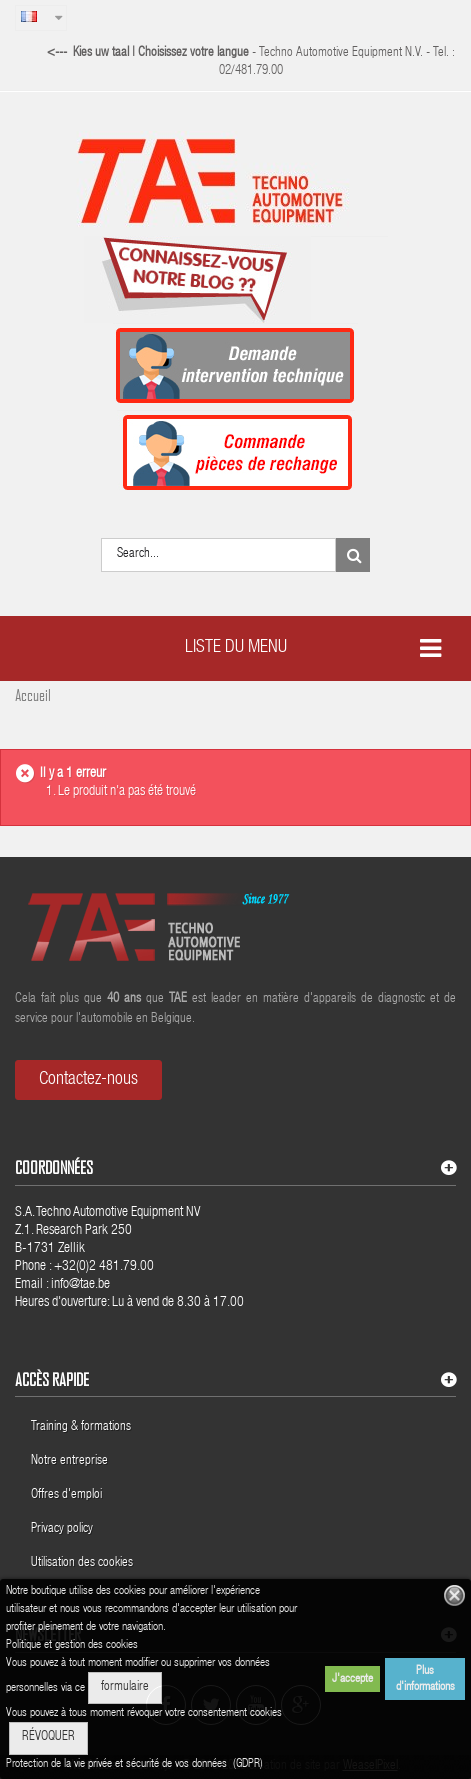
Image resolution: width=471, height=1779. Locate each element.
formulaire (125, 1687)
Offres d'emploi (66, 1495)
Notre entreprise (69, 1461)
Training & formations (81, 1427)
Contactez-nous (88, 1080)
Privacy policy (63, 1529)
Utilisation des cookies (82, 1563)
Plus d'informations (425, 1679)
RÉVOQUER (48, 1737)
